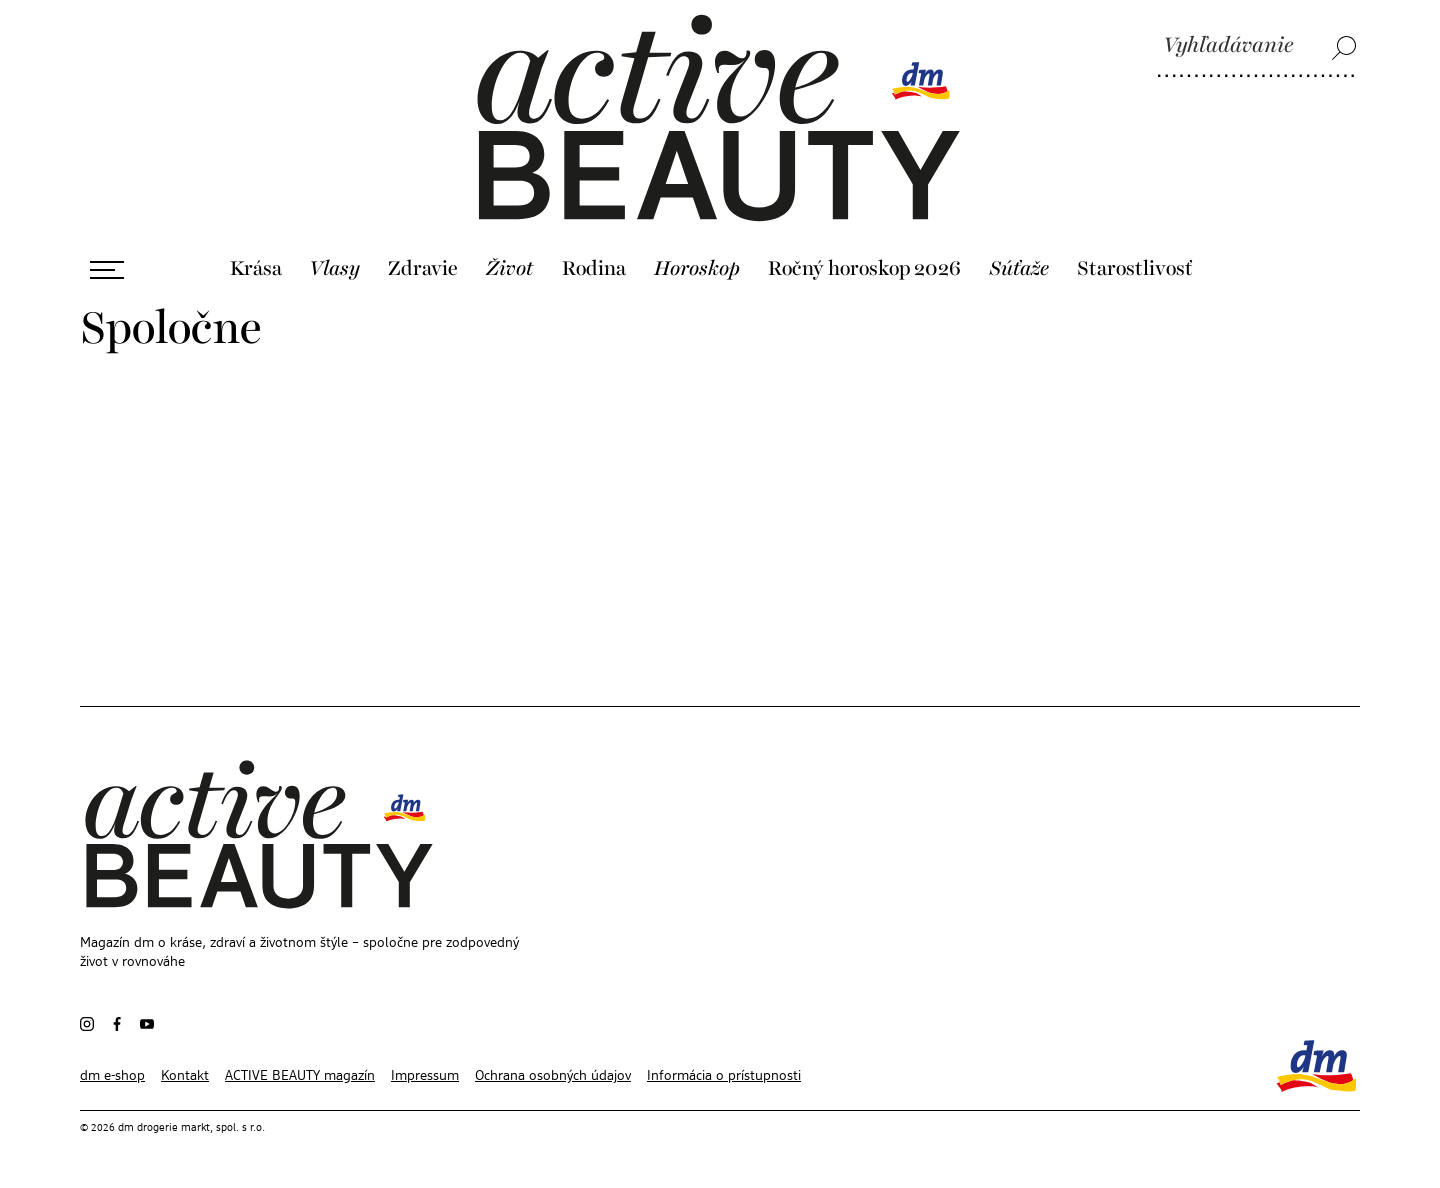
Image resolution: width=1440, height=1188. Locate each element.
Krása (256, 269)
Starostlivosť (1135, 269)
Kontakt (185, 1076)
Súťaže (1019, 269)
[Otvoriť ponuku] (107, 270)
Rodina (594, 269)
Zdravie (423, 269)
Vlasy (334, 269)
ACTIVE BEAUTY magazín (300, 1076)
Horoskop (697, 269)
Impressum (425, 1076)
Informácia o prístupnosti (724, 1076)
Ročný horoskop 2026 (864, 269)
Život (510, 269)
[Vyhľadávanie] (1257, 47)
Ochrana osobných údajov (553, 1076)
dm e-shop (112, 1076)
